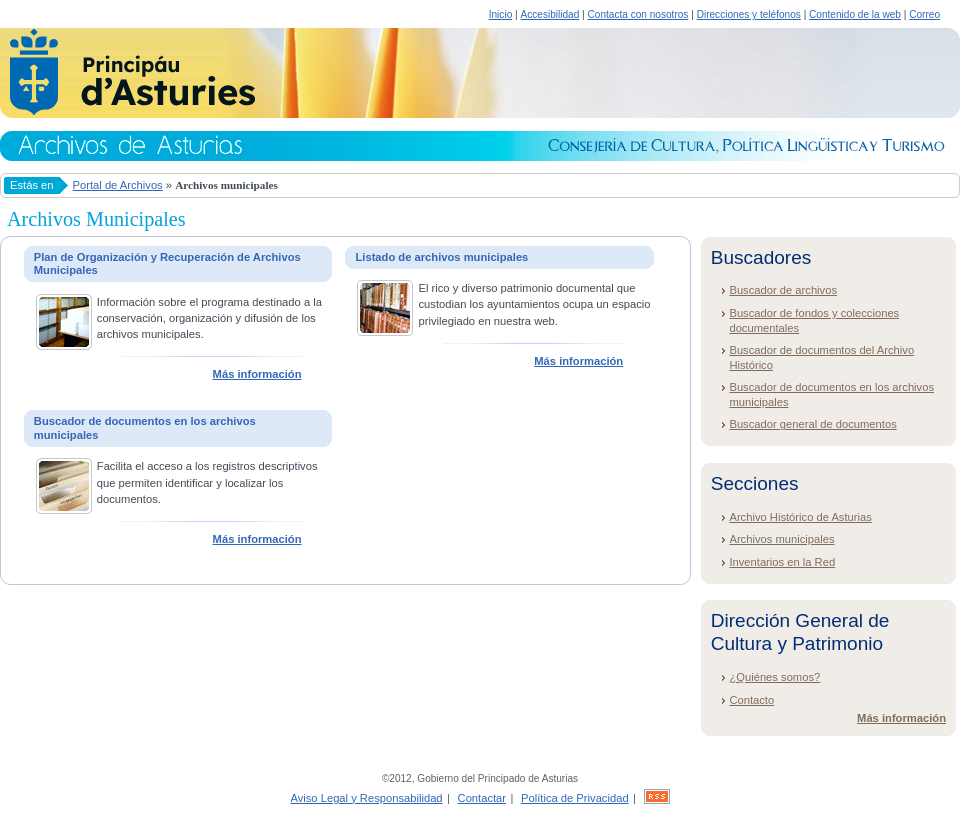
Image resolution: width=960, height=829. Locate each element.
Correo (924, 14)
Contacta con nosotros (638, 14)
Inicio (501, 14)
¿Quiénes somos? (774, 677)
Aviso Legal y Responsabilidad (366, 798)
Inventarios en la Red (782, 562)
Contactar (482, 798)
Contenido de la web (855, 14)
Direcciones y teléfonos (749, 14)
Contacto (751, 700)
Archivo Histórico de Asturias (800, 517)
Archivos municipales (781, 539)
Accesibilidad (549, 14)
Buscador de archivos (783, 290)
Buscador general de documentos (812, 424)
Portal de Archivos (118, 185)
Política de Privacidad (575, 798)
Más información (257, 374)
